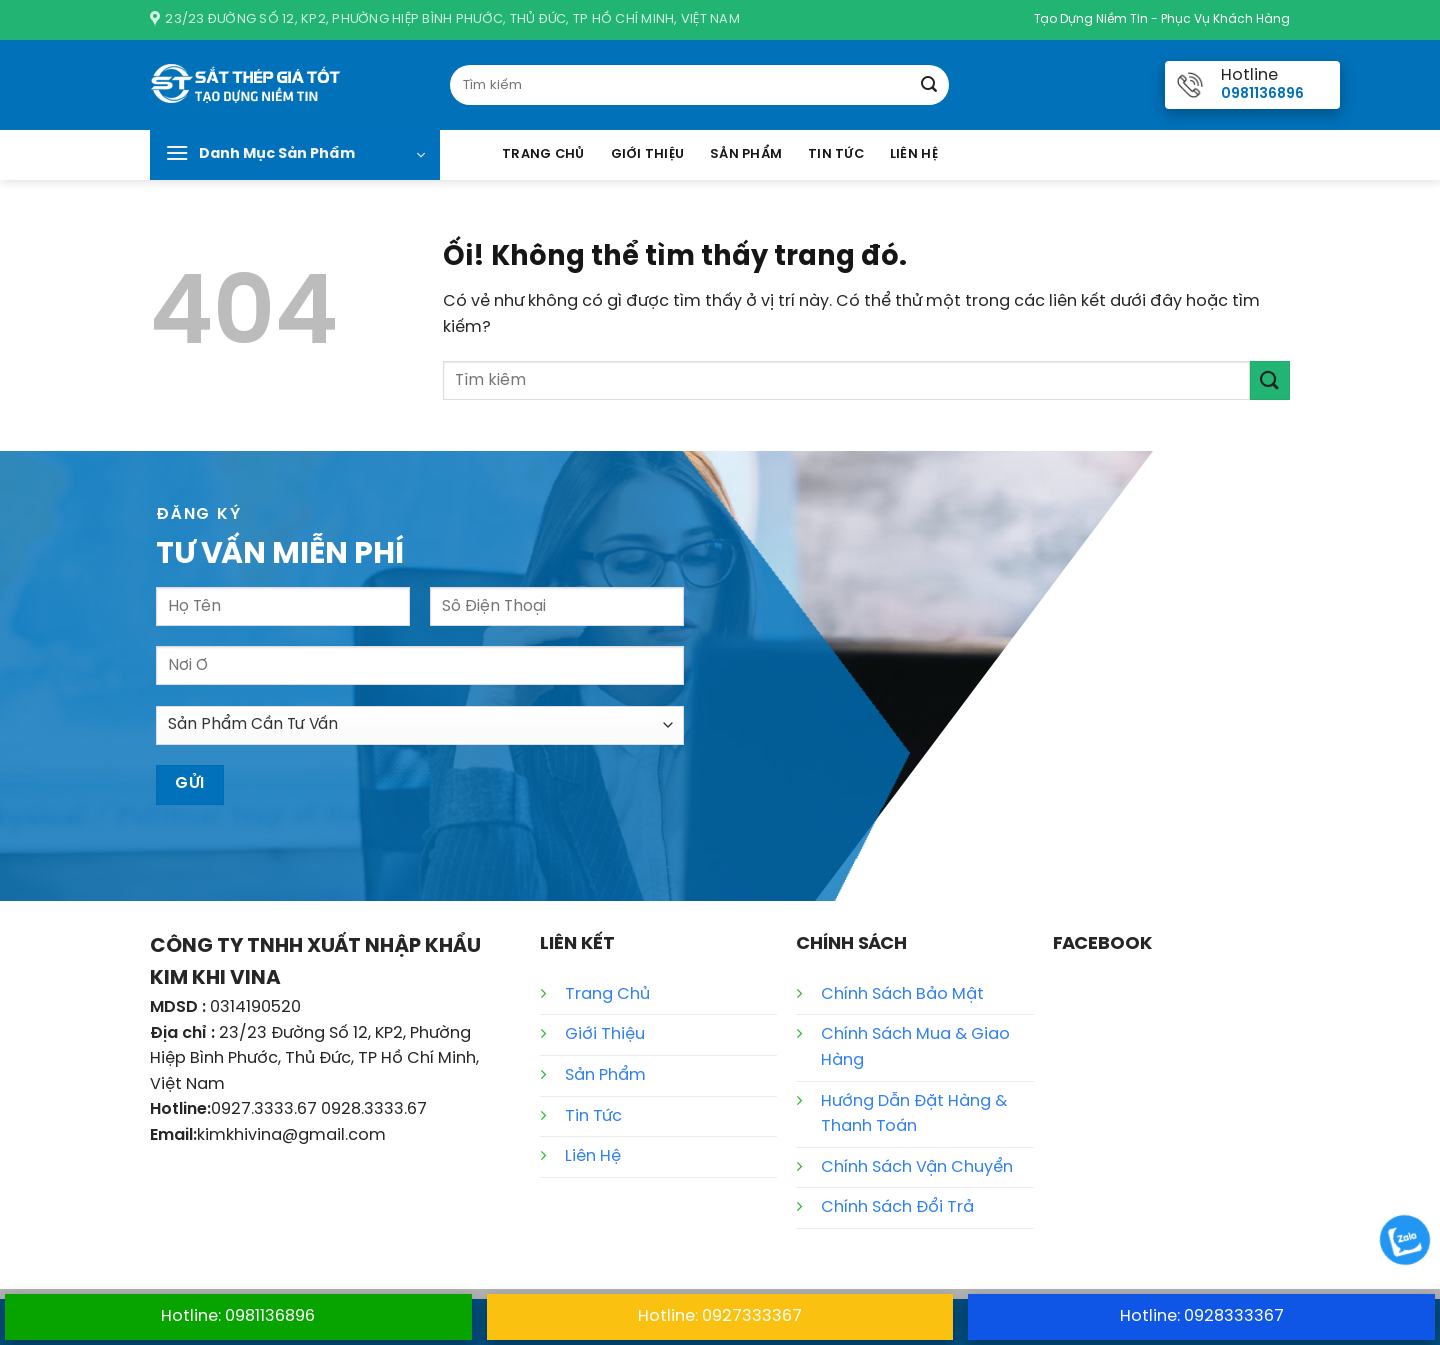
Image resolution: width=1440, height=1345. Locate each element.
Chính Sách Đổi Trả (897, 1207)
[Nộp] (929, 85)
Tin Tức (836, 154)
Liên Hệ (914, 154)
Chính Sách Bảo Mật (902, 994)
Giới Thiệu (648, 154)
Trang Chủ (543, 154)
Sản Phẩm (746, 154)
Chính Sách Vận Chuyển (917, 1167)
